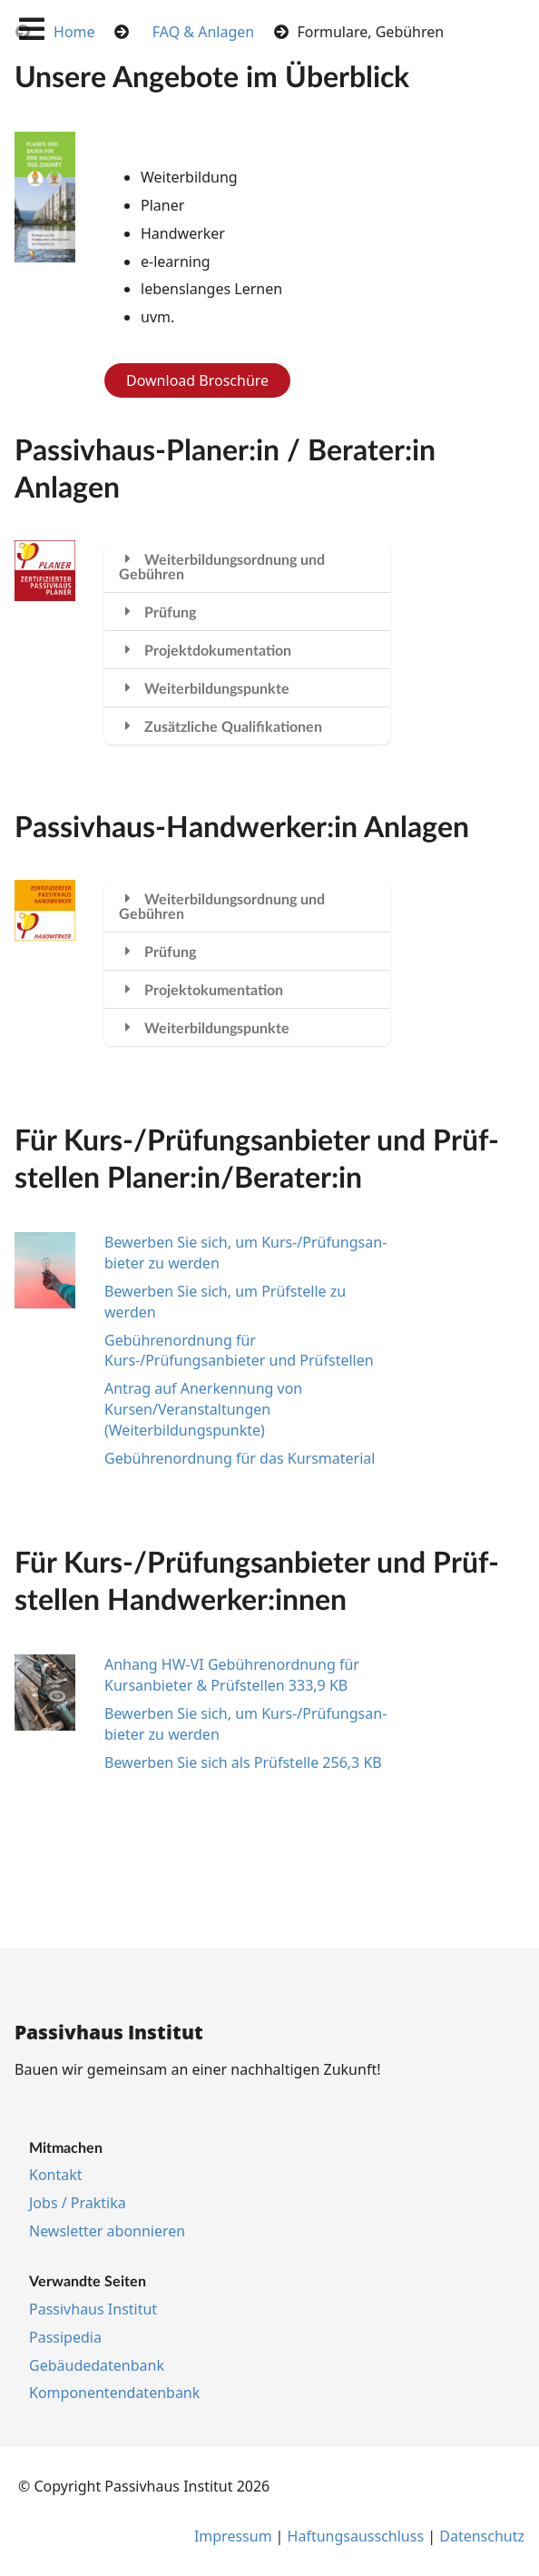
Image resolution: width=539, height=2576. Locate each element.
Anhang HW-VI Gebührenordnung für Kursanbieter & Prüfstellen (231, 1674)
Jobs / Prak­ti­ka (77, 2203)
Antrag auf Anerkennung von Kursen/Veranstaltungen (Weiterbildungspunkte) (203, 1409)
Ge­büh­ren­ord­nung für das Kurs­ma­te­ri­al (239, 1458)
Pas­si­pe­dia (65, 2337)
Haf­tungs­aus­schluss (356, 2536)
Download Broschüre (197, 380)
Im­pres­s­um (233, 2536)
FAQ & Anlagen (203, 32)
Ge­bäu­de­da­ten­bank (96, 2365)
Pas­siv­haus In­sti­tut (93, 2309)
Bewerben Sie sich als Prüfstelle (243, 1762)
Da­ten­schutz (481, 2536)
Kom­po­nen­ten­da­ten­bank (114, 2393)
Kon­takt (56, 2175)
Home (74, 32)
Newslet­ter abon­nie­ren (107, 2231)
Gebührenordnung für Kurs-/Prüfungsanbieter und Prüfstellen (239, 1350)
